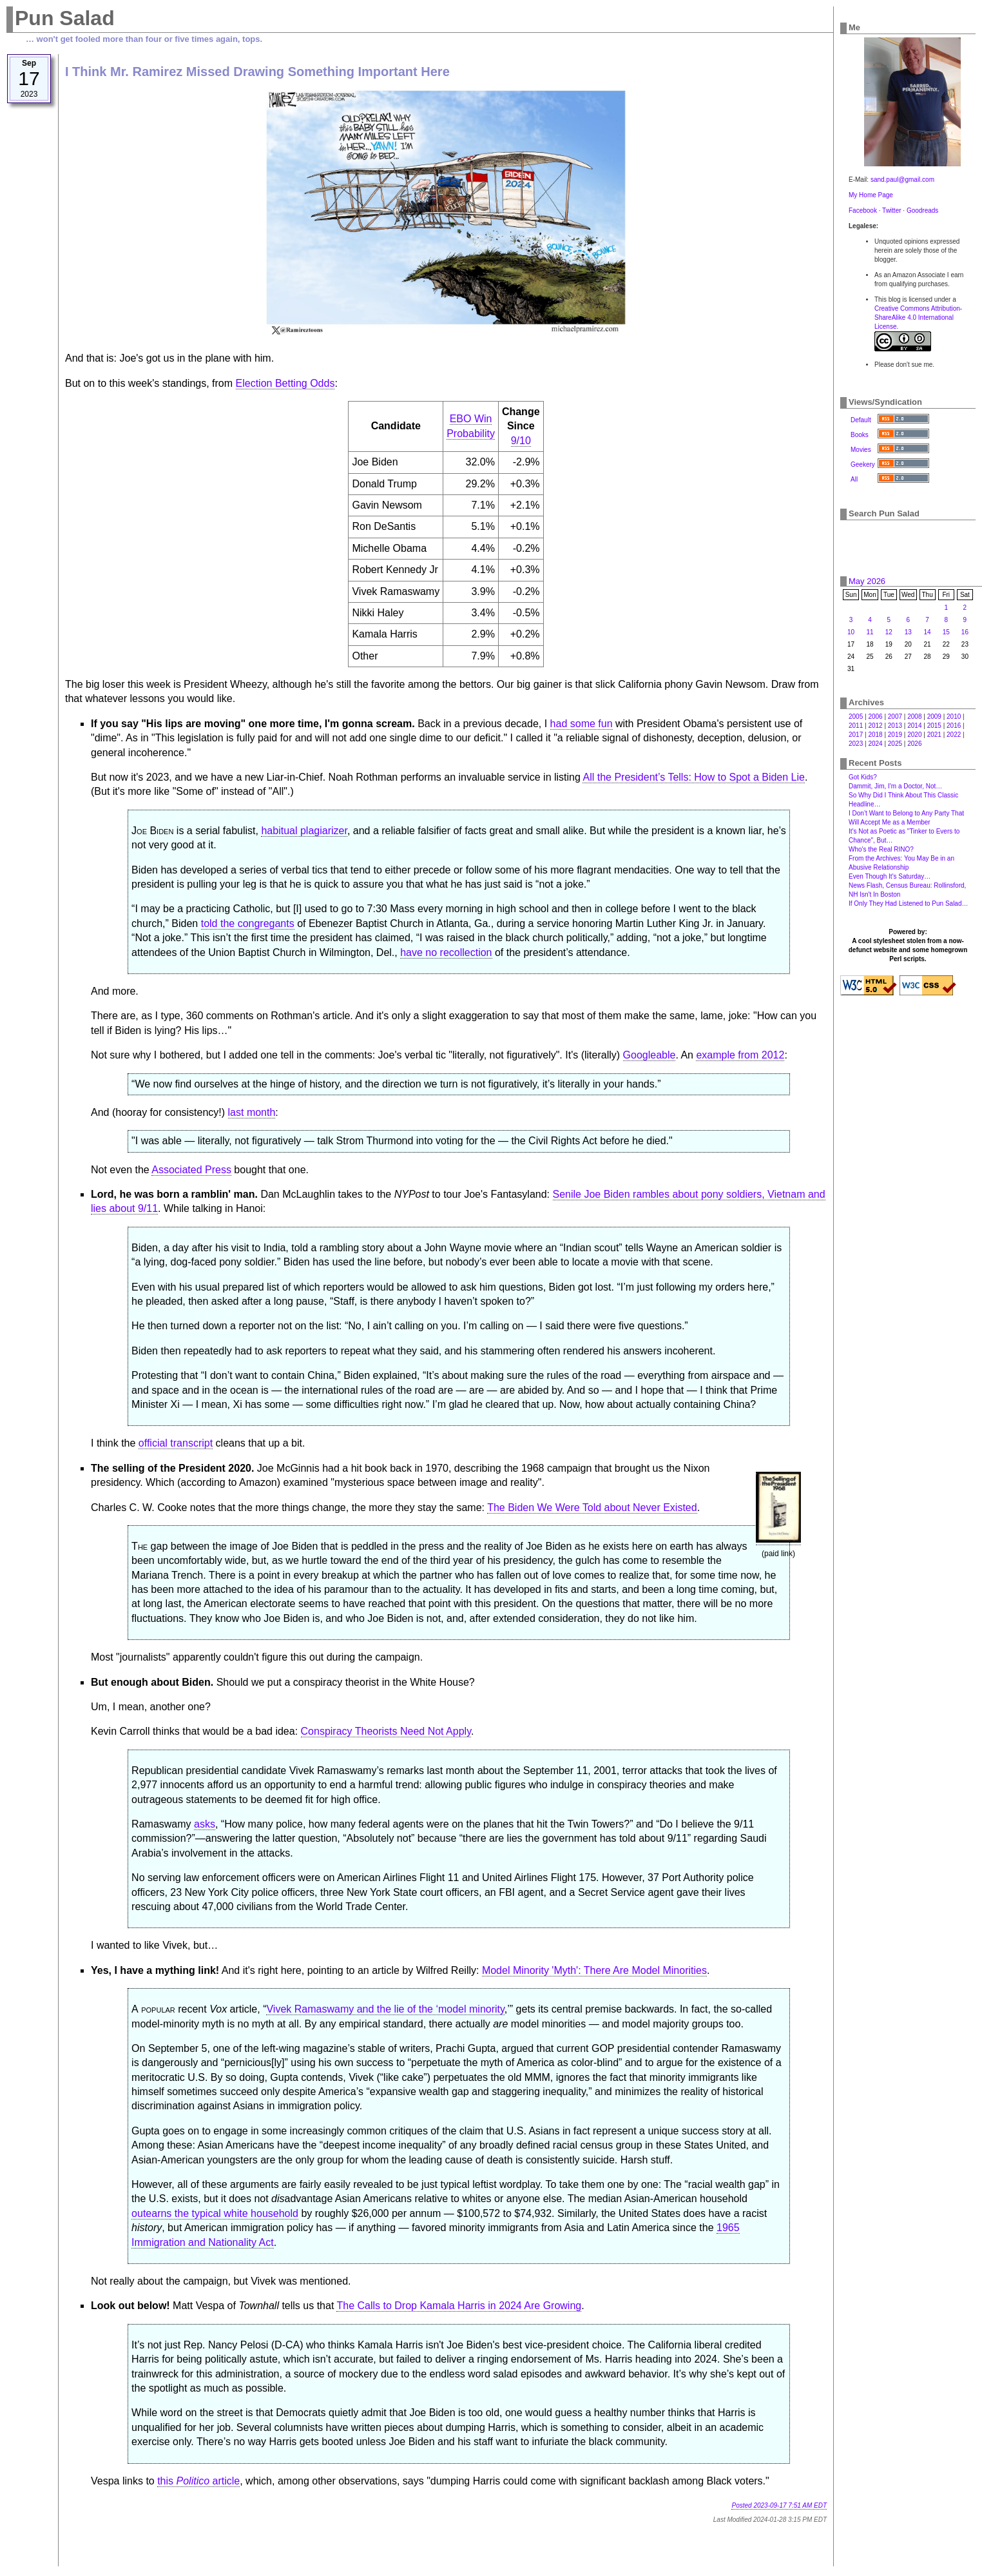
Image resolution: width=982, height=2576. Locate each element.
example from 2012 (740, 1054)
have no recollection (446, 952)
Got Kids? (863, 777)
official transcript (176, 1443)
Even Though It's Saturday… (889, 876)
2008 (914, 716)
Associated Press (191, 1169)
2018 (875, 734)
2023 (856, 743)
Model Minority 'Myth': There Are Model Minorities (594, 1970)
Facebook (863, 210)
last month (252, 1112)
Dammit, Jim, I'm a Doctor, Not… (895, 786)
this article (198, 2480)
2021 (934, 734)
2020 (914, 734)
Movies (861, 449)
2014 (914, 725)
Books (860, 434)
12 (888, 632)
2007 (895, 716)
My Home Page (871, 195)
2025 (895, 743)
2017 (856, 734)
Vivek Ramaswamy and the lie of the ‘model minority (385, 2009)
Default (861, 420)
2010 (954, 716)
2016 (954, 725)
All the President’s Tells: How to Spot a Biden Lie (693, 777)
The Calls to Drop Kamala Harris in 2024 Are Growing (458, 2305)
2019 (895, 734)
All (854, 479)
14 (927, 632)
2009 (934, 716)
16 (964, 632)
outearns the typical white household (214, 2213)
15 (946, 632)
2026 (914, 743)
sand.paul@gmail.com (902, 179)
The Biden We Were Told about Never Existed (592, 1507)
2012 (875, 725)
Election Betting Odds (285, 383)
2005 (856, 716)
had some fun (581, 723)
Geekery (863, 464)
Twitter (891, 210)
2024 (875, 743)
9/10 (521, 440)
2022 (954, 734)
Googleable (649, 1054)
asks (204, 1824)
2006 (875, 716)
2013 (895, 725)
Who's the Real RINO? (881, 849)
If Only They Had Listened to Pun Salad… (908, 903)
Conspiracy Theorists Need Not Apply (386, 1731)
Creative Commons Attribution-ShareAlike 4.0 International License (918, 317)
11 (869, 632)
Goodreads (922, 210)
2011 (856, 725)
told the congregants (247, 923)
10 (850, 632)
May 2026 (867, 581)
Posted (779, 2505)
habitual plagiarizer (304, 830)
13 (908, 632)
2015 (934, 725)
